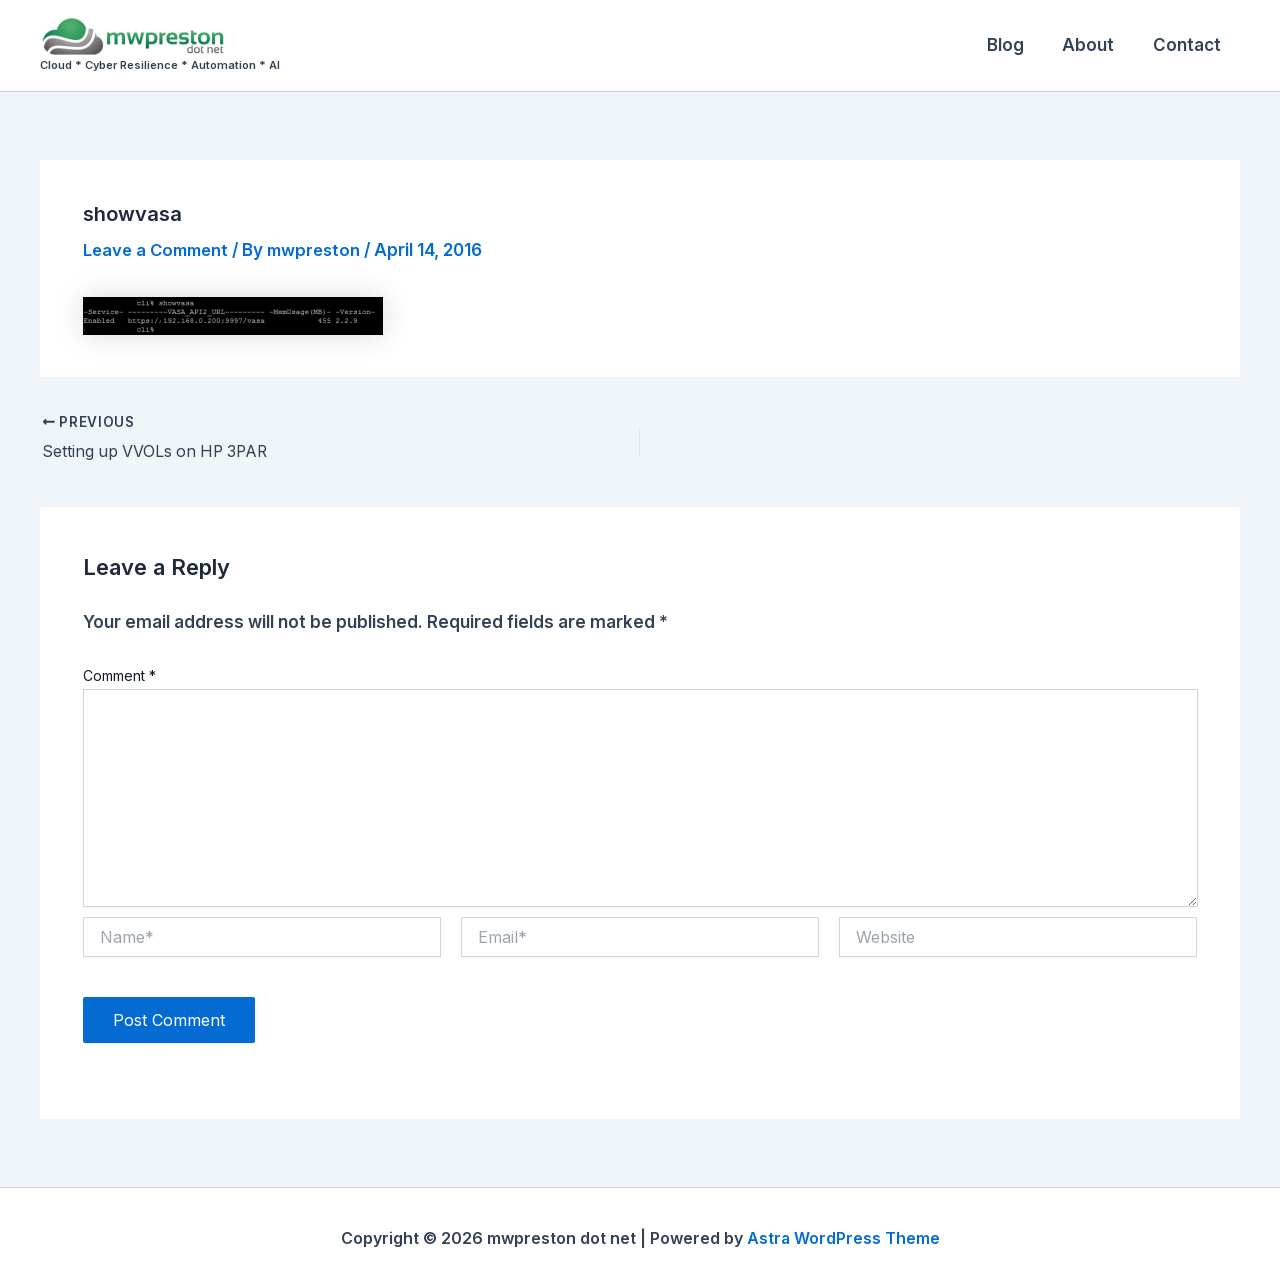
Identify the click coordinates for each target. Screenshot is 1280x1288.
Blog (1016, 45)
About (1095, 45)
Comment (119, 675)
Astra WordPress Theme (843, 1238)
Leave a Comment (159, 250)
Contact (1189, 45)
